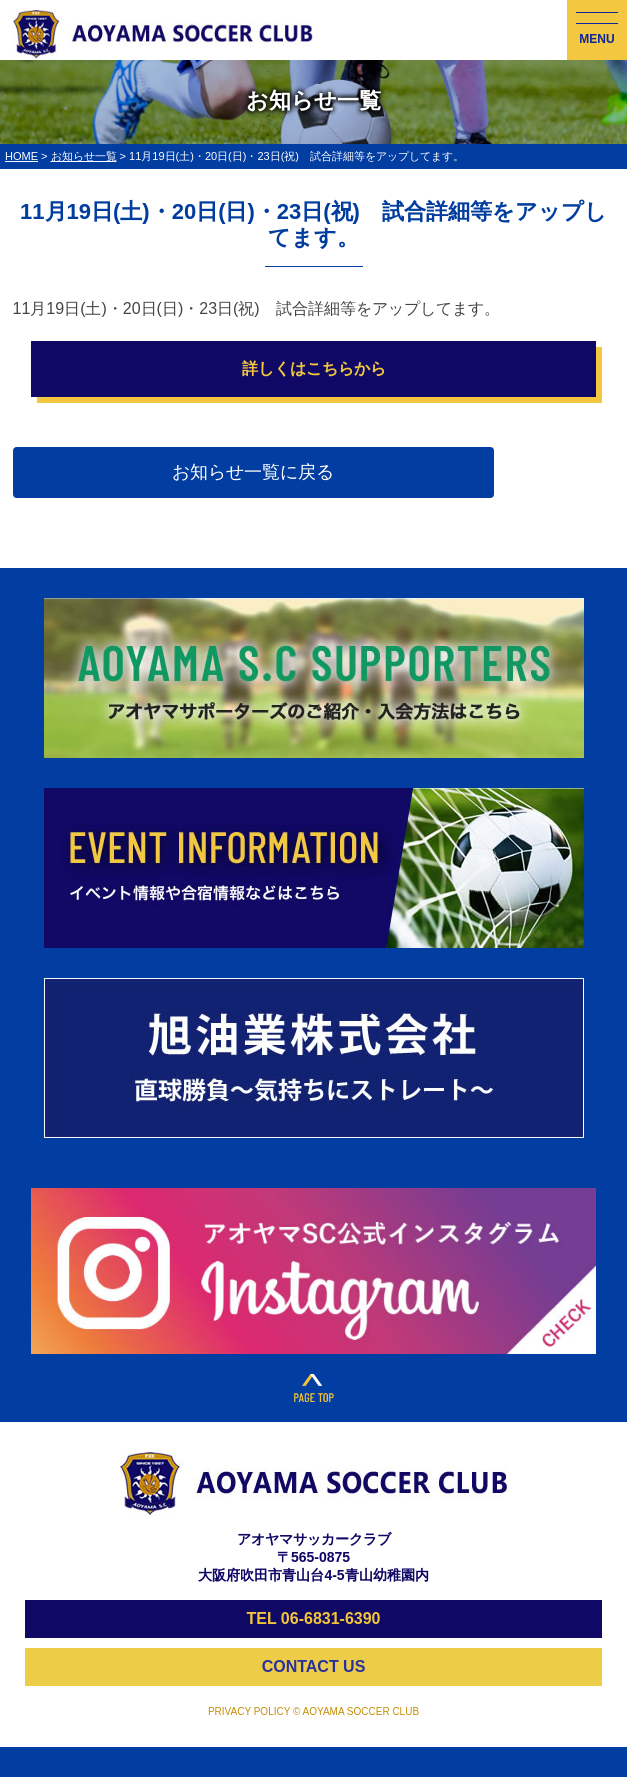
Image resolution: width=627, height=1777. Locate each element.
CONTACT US (314, 1666)
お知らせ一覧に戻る (253, 472)
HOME (21, 156)
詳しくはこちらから (314, 368)
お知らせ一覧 (84, 156)
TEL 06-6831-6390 (313, 1618)
